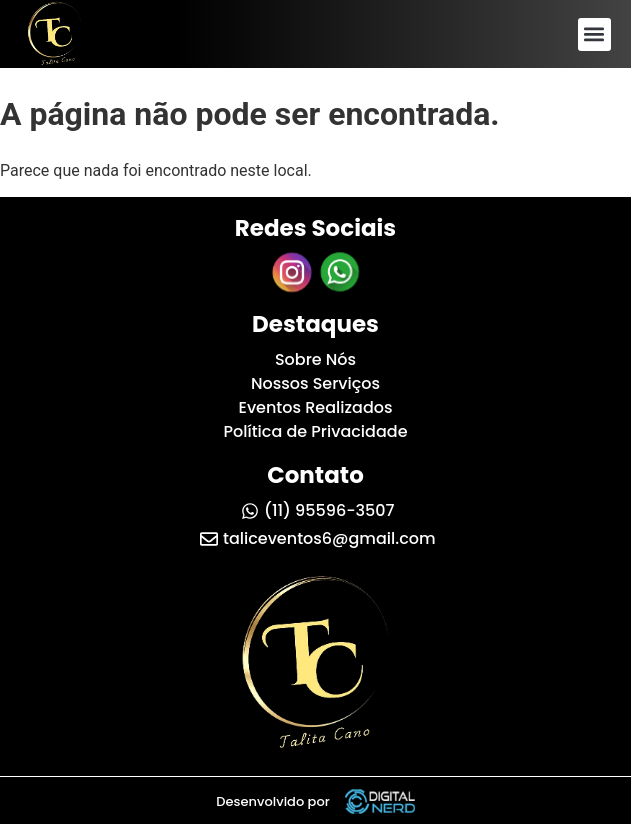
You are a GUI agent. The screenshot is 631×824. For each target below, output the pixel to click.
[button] (594, 34)
